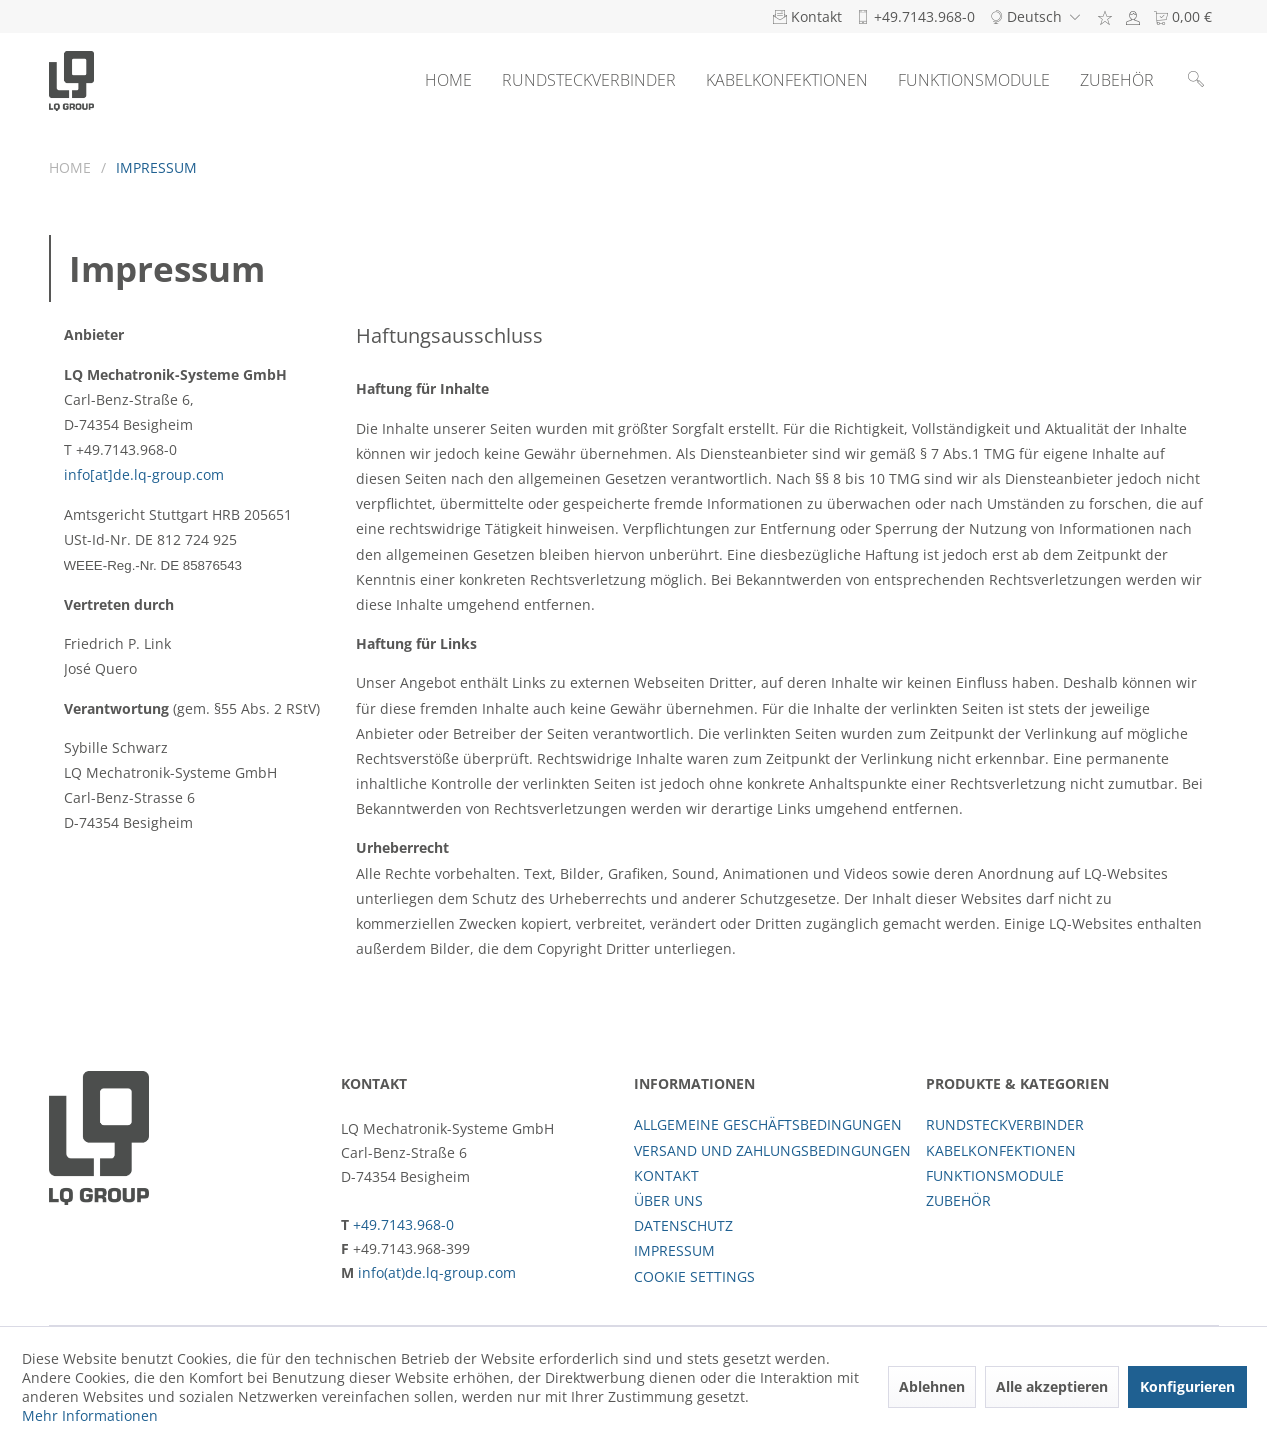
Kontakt (666, 1175)
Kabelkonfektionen (1001, 1150)
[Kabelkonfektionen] (787, 80)
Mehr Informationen (90, 1415)
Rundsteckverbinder (1005, 1124)
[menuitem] (1105, 16)
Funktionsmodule (995, 1175)
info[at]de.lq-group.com (144, 474)
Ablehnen (932, 1386)
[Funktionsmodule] (974, 80)
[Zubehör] (1117, 80)
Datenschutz (683, 1225)
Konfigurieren (1187, 1386)
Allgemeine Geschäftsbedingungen (768, 1124)
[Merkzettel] (1105, 16)
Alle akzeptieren (1052, 1386)
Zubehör (958, 1200)
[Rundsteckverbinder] (589, 80)
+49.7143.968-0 (403, 1224)
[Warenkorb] (1183, 16)
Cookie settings (694, 1276)
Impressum (674, 1250)
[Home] (448, 80)
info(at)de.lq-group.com (437, 1272)
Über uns (668, 1200)
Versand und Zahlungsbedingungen (772, 1150)
